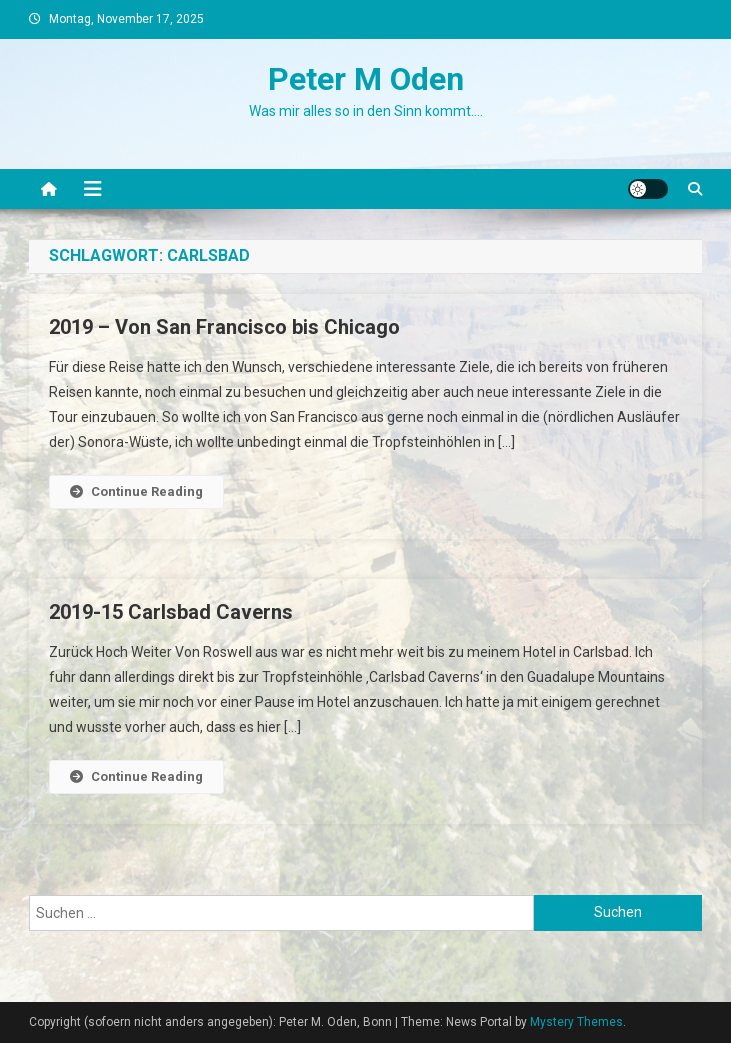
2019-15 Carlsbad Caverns (171, 612)
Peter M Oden (366, 79)
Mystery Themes (576, 1022)
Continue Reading (136, 491)
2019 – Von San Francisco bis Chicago (224, 327)
